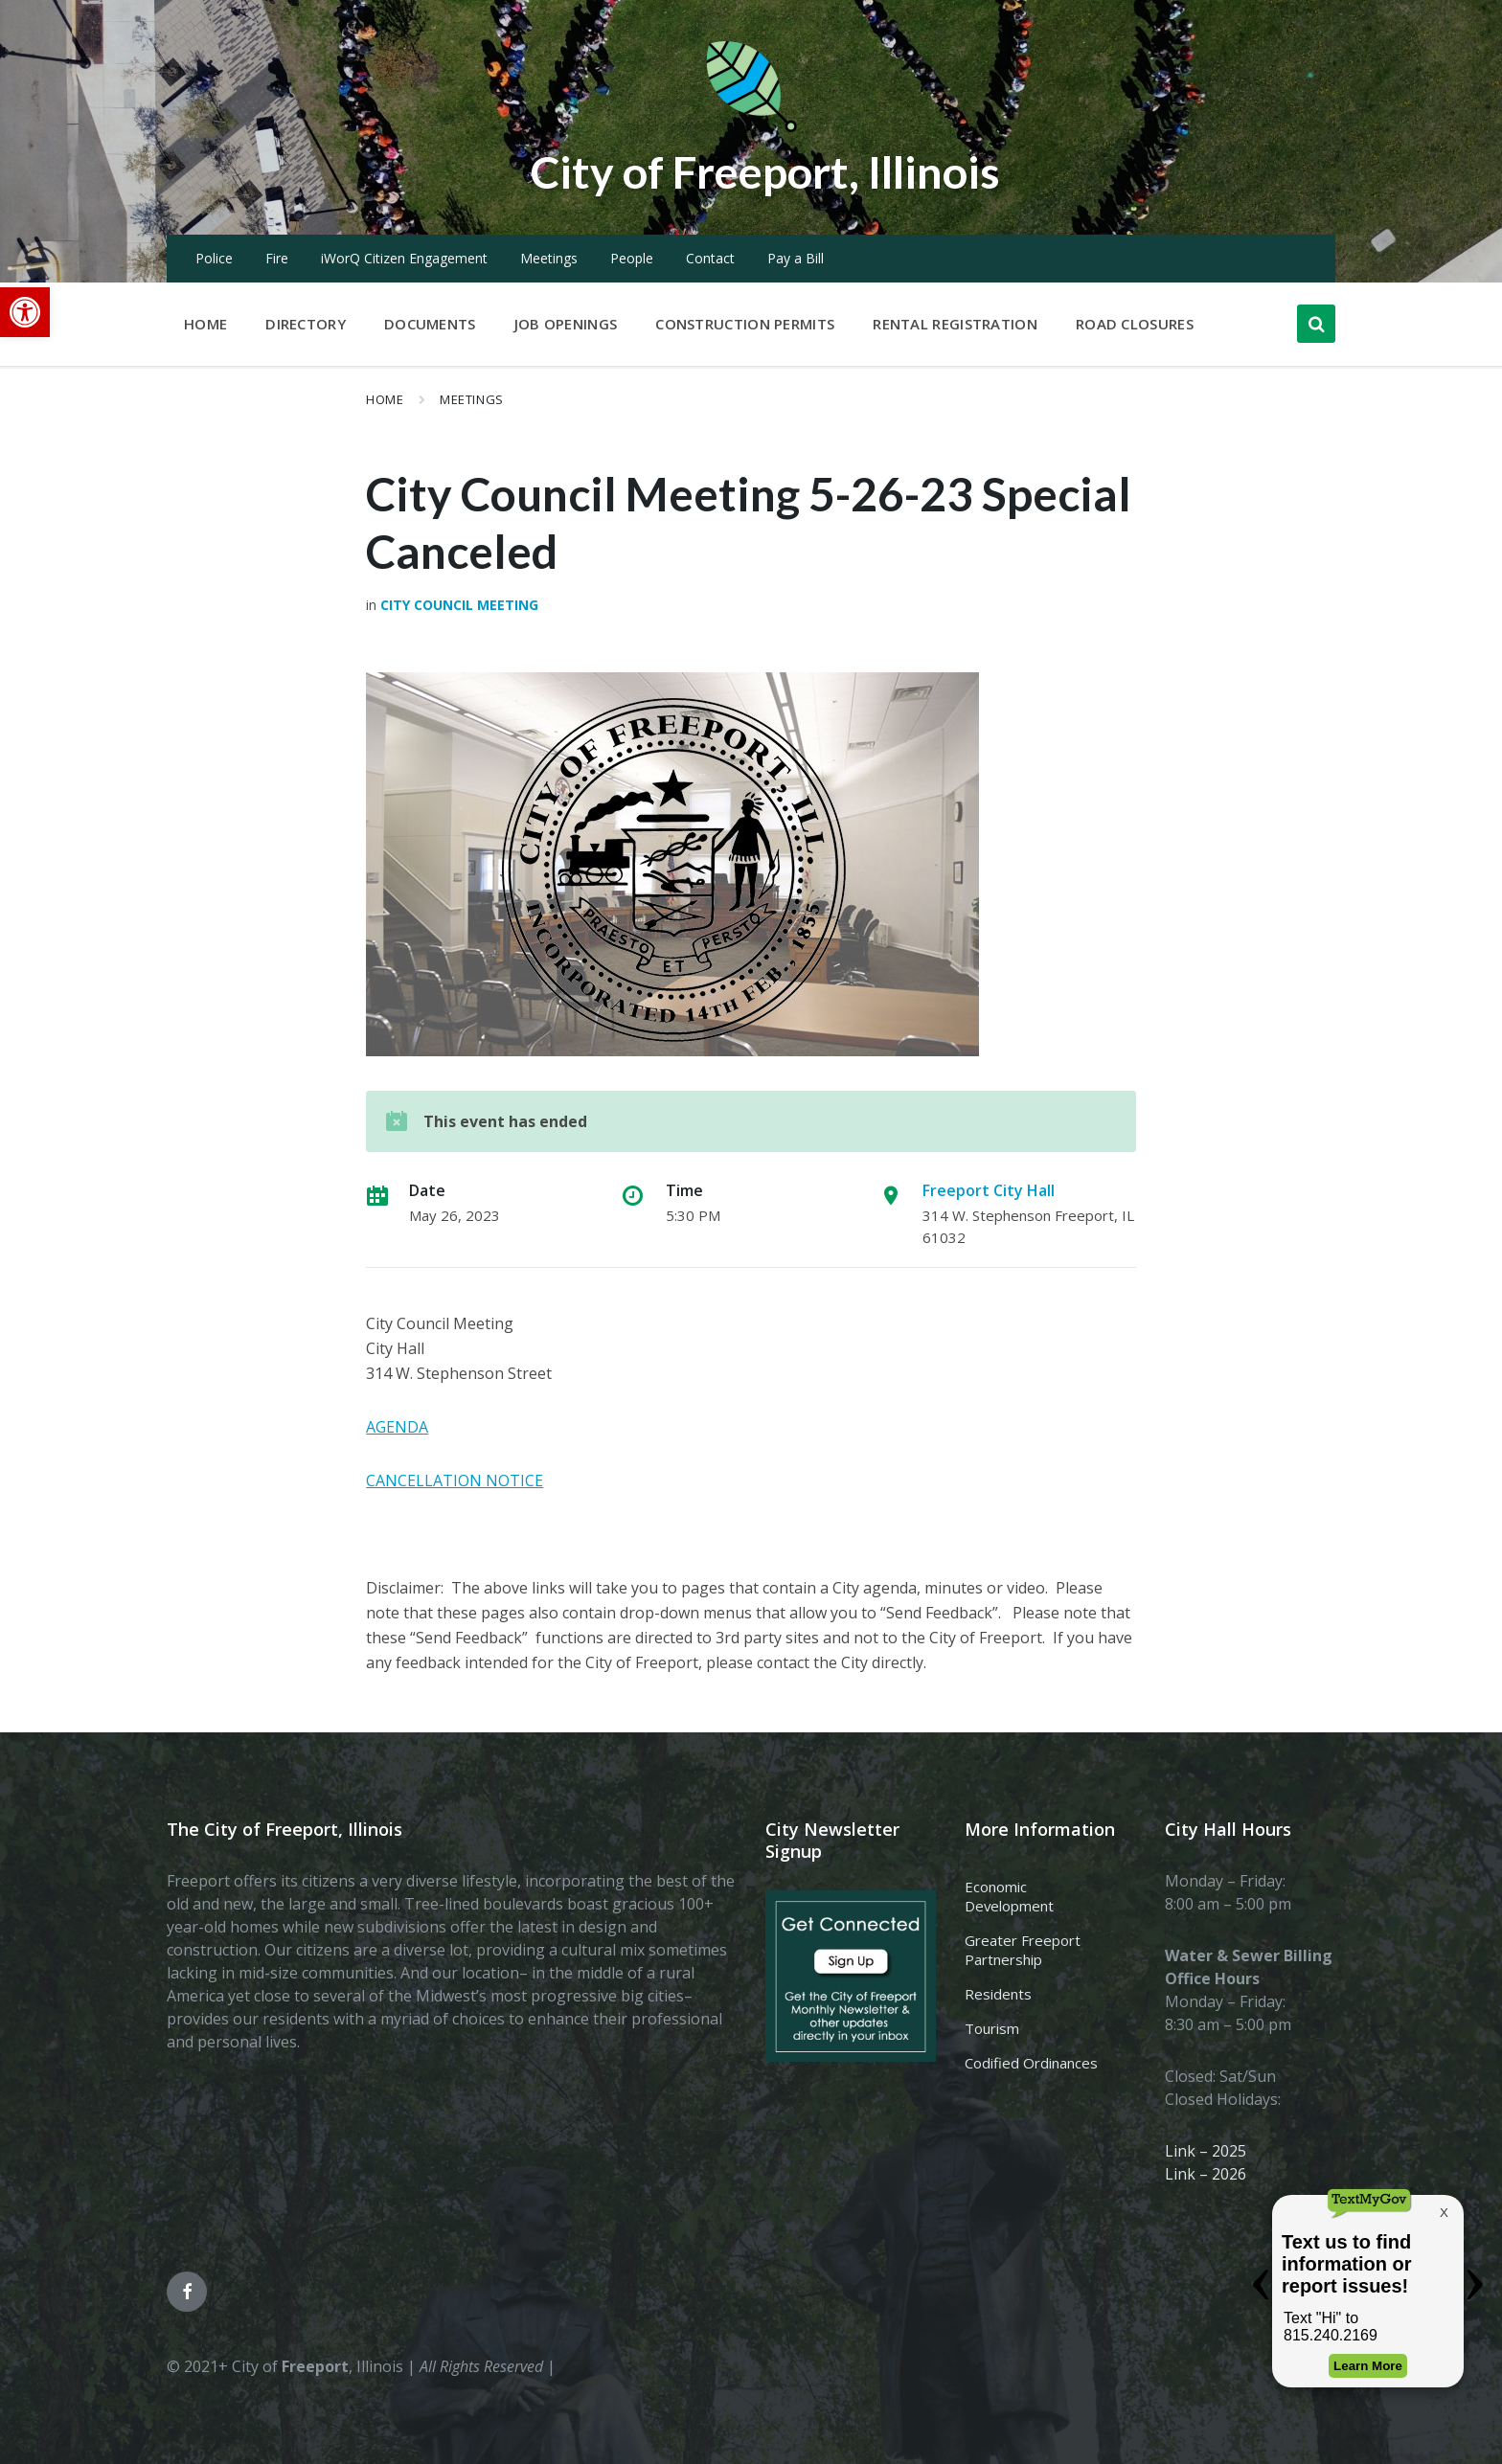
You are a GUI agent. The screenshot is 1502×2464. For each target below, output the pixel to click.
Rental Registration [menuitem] (955, 323)
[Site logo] (751, 128)
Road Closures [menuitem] (1135, 323)
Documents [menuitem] (430, 323)
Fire (276, 258)
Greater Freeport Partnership (1023, 1950)
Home (384, 399)
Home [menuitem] (205, 323)
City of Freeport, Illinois (765, 171)
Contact (710, 258)
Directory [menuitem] (305, 323)
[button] (25, 312)
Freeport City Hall (988, 1190)
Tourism (992, 2028)
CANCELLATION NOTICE (454, 1480)
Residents (998, 1993)
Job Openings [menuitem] (566, 323)
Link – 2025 (1205, 2150)
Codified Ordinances (1031, 2062)
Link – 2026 (1205, 2173)
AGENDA (397, 1426)
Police (214, 258)
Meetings (549, 258)
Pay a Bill (795, 258)
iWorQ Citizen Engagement (404, 258)
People (631, 258)
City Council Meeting (459, 605)
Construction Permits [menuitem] (744, 323)
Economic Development (1009, 1896)
